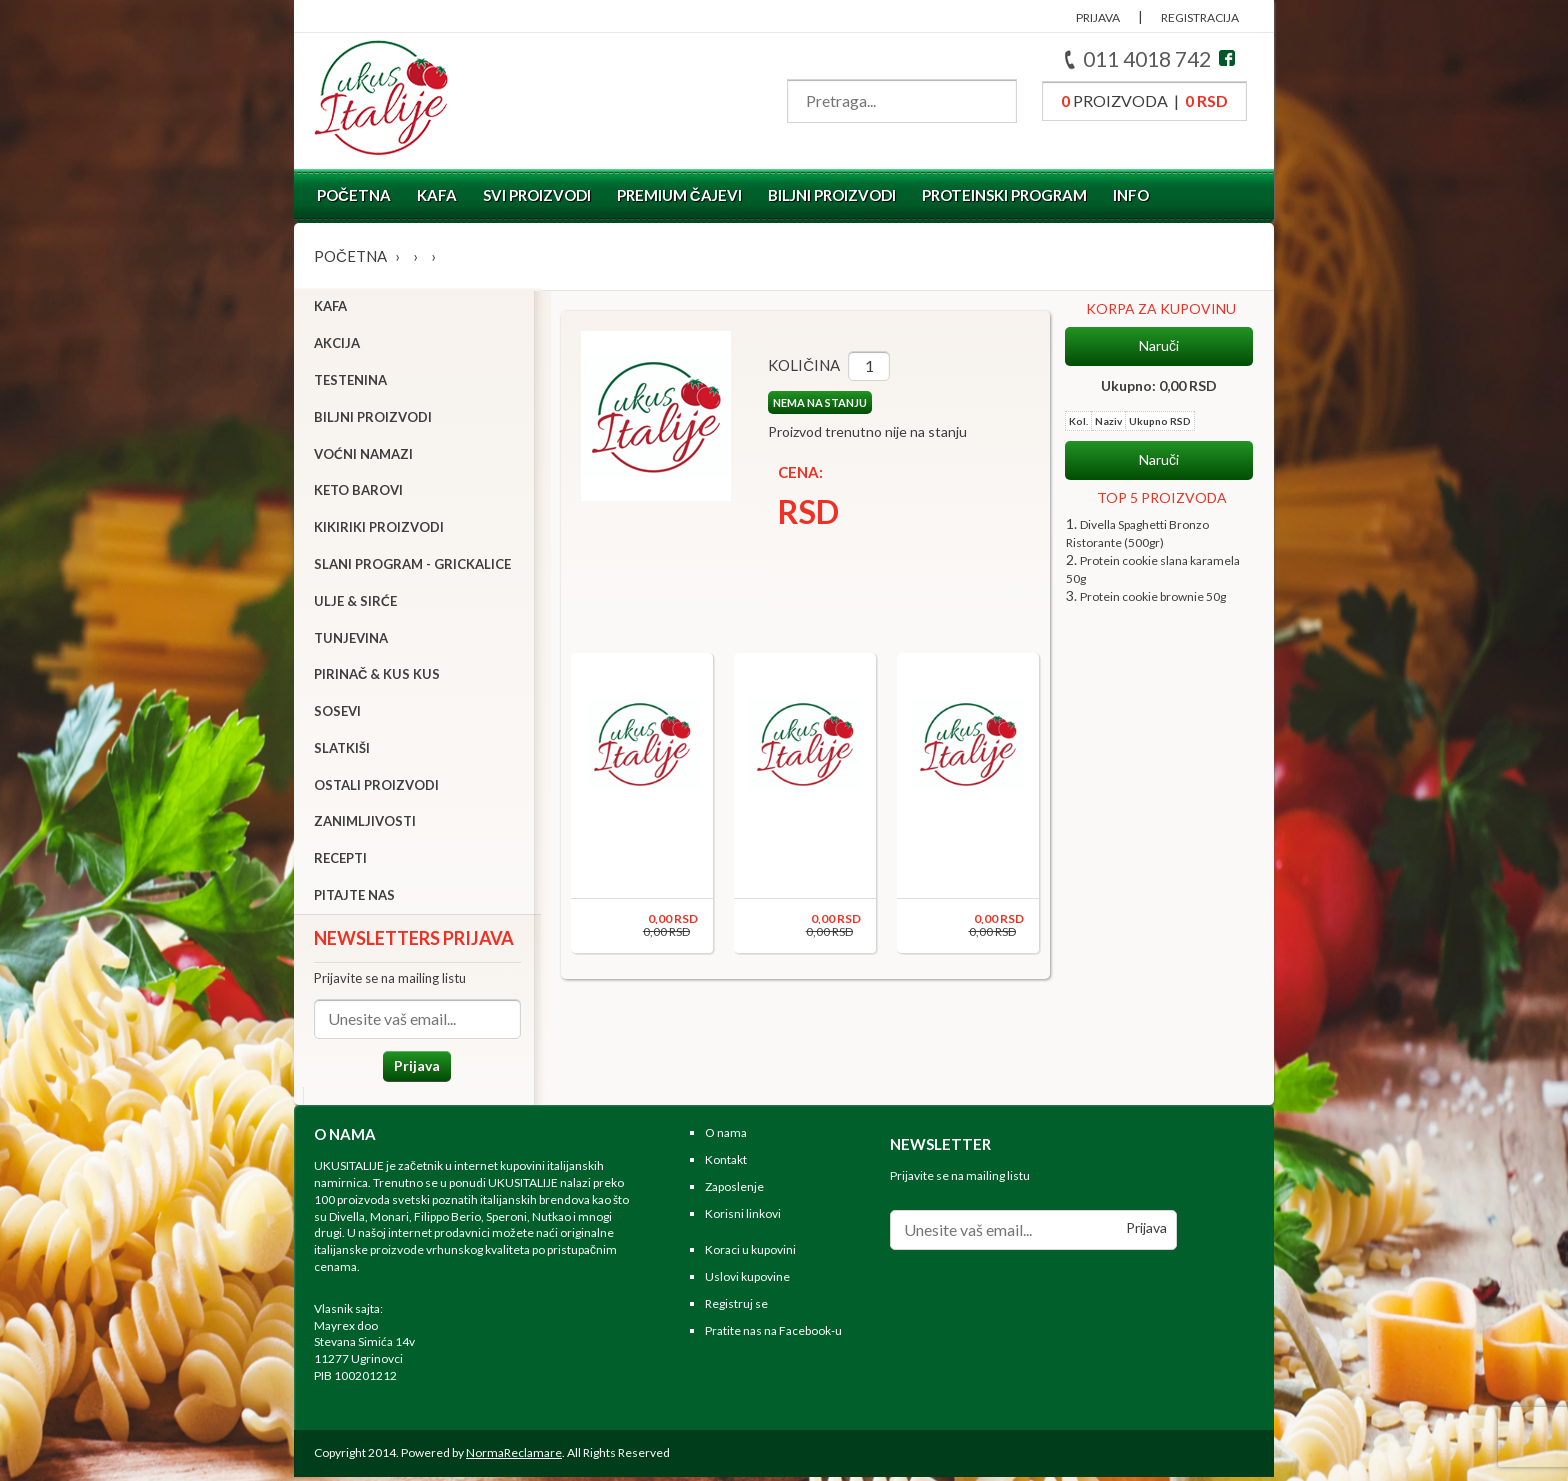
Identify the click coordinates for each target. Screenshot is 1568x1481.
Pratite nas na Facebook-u (773, 1334)
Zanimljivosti (365, 824)
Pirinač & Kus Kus (377, 677)
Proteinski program (1004, 195)
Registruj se (736, 1308)
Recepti (340, 861)
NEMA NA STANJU (814, 402)
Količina (798, 365)
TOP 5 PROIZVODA (1162, 497)
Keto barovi (358, 493)
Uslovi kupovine (747, 1281)
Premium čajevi (679, 195)
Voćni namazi (363, 456)
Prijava (414, 1067)
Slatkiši (342, 750)
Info (1131, 195)
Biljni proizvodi (832, 195)
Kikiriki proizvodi (379, 529)
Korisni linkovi (743, 1217)
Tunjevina (351, 640)
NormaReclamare (514, 1456)
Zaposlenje (734, 1190)
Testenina (350, 382)
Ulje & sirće (355, 603)
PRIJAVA (1098, 17)
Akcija (337, 345)
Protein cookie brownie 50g (1153, 596)
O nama (726, 1137)
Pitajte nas (354, 897)
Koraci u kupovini (750, 1254)
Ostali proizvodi (376, 787)
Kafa (437, 195)
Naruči (1159, 346)
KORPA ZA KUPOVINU (1161, 308)
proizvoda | (1144, 100)
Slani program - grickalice (412, 566)
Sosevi (337, 713)
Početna (354, 195)
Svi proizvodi (537, 195)
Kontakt (726, 1164)
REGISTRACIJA (1200, 17)
